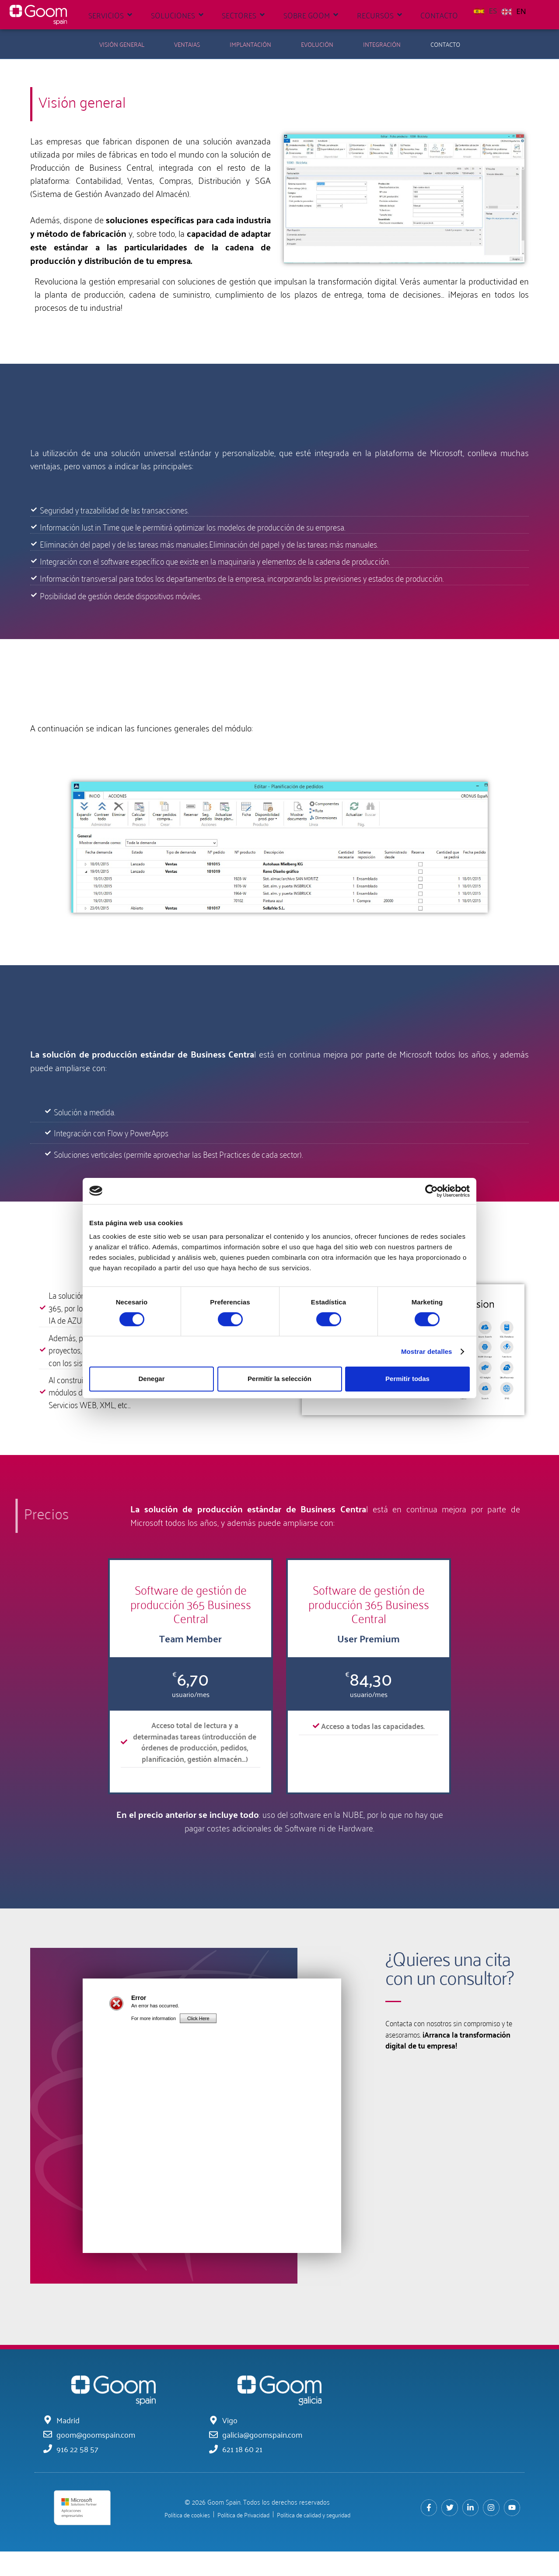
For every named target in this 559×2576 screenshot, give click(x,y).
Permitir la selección (279, 1378)
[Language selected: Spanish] (502, 10)
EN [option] (521, 11)
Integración (382, 44)
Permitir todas (407, 1378)
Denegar (151, 1378)
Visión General (121, 44)
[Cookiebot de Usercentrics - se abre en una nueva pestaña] (431, 1190)
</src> (212, 2143)
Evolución (317, 44)
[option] (513, 11)
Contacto (445, 44)
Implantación (250, 44)
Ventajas (187, 44)
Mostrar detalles (426, 1351)
